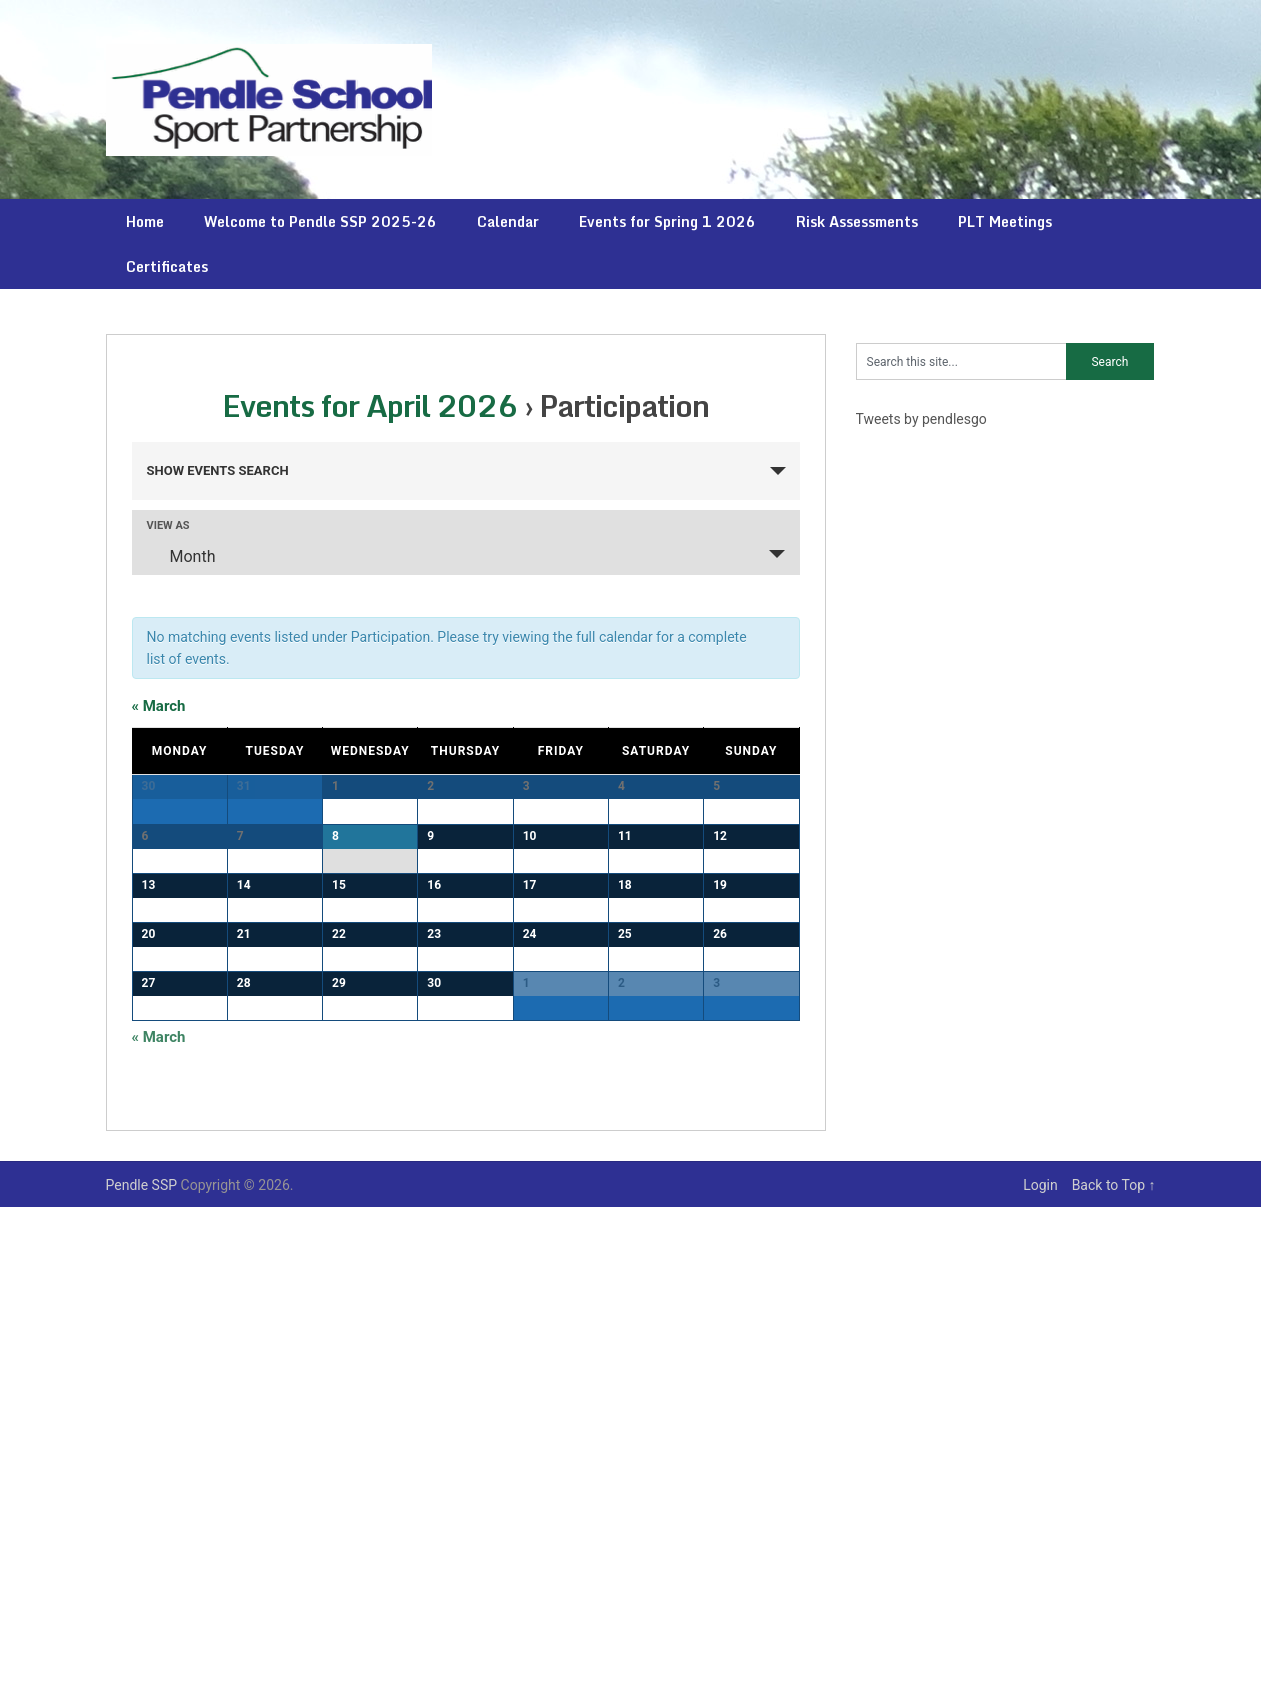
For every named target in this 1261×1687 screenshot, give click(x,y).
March (159, 706)
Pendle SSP (142, 1665)
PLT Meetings (1005, 221)
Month (181, 556)
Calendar (508, 221)
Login (1045, 1665)
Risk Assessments (857, 221)
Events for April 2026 (369, 405)
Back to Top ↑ (1114, 1665)
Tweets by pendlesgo (921, 419)
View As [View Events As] (168, 525)
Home (145, 221)
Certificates (167, 266)
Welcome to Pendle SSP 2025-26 (320, 221)
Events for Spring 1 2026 (667, 221)
